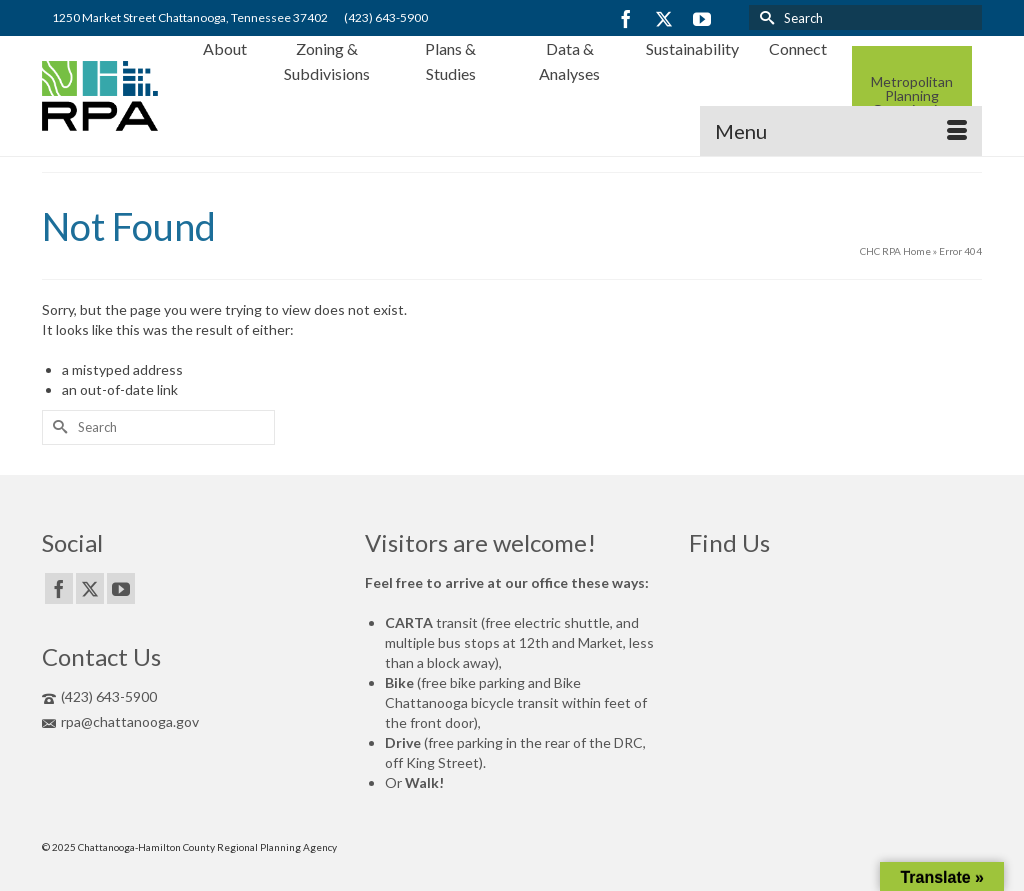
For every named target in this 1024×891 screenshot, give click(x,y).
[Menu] (841, 131)
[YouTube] (702, 18)
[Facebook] (626, 18)
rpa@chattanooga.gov (120, 721)
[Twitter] (664, 18)
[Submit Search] (764, 17)
